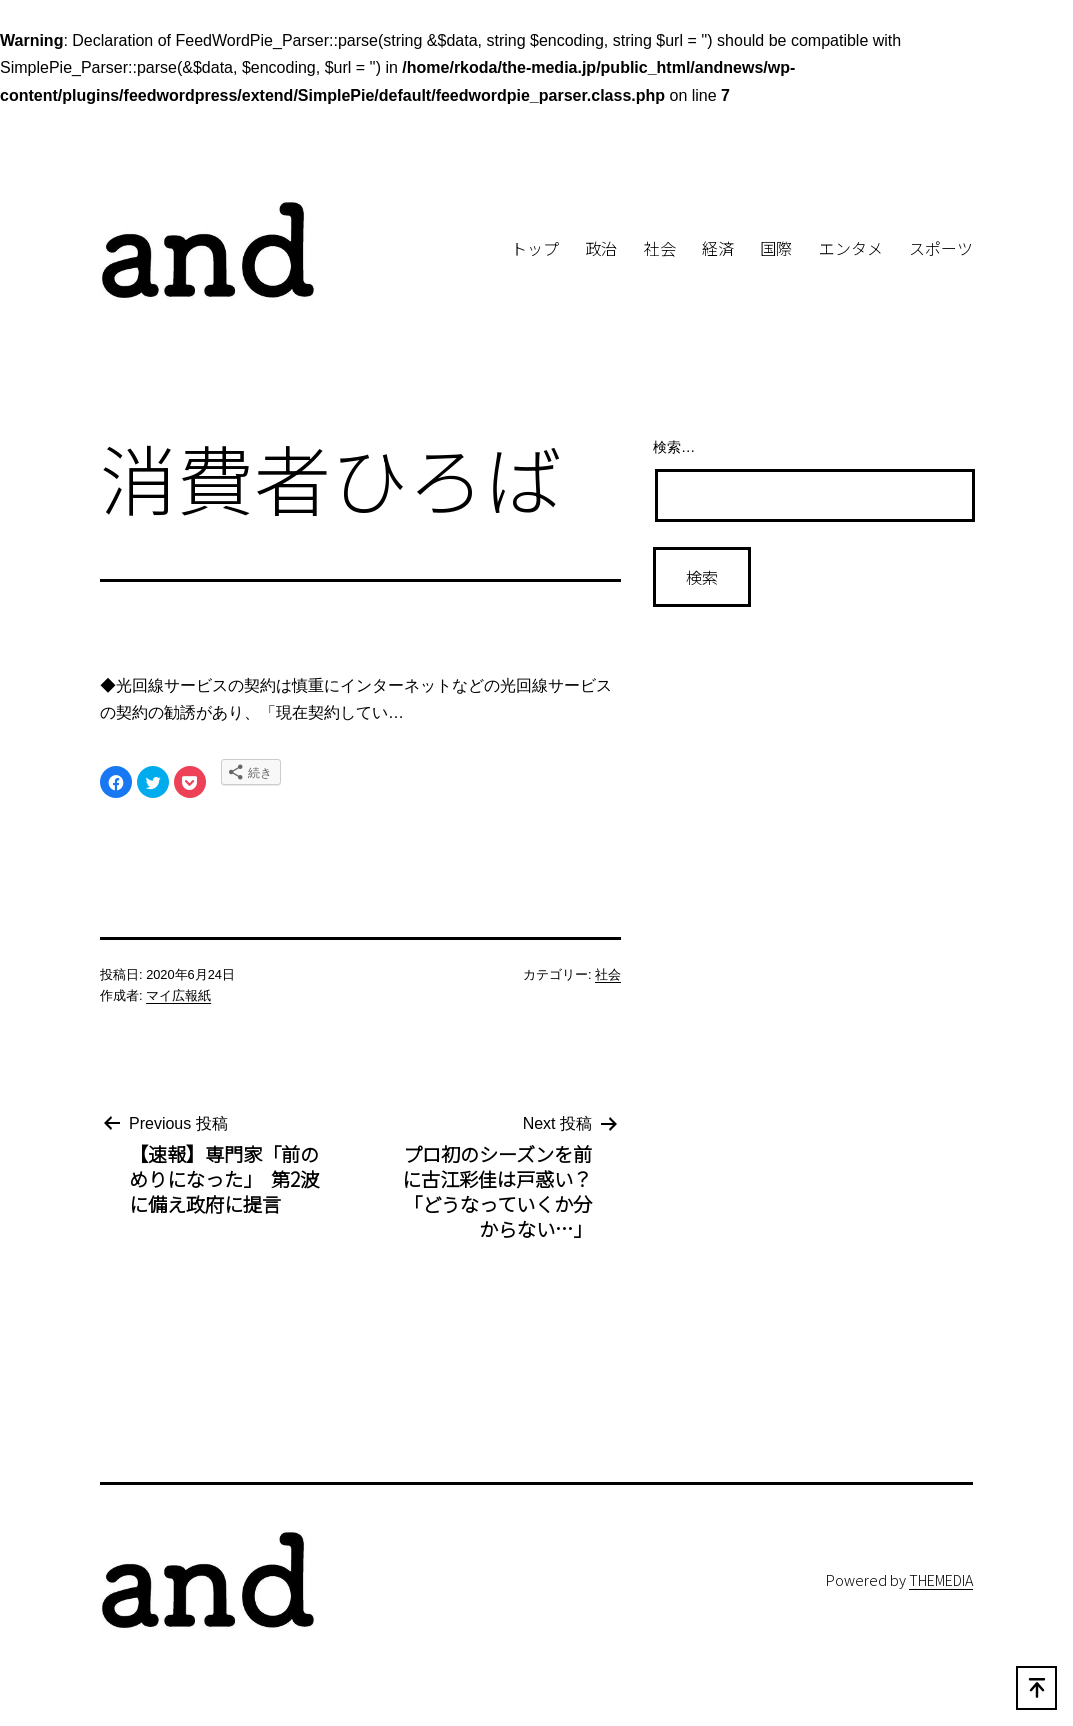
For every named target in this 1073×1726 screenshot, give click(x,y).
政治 (601, 248)
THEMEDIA (941, 1579)
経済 (718, 248)
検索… (674, 447)
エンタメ (851, 248)
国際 (776, 248)
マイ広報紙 (178, 995)
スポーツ (941, 248)
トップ (535, 248)
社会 (660, 248)
